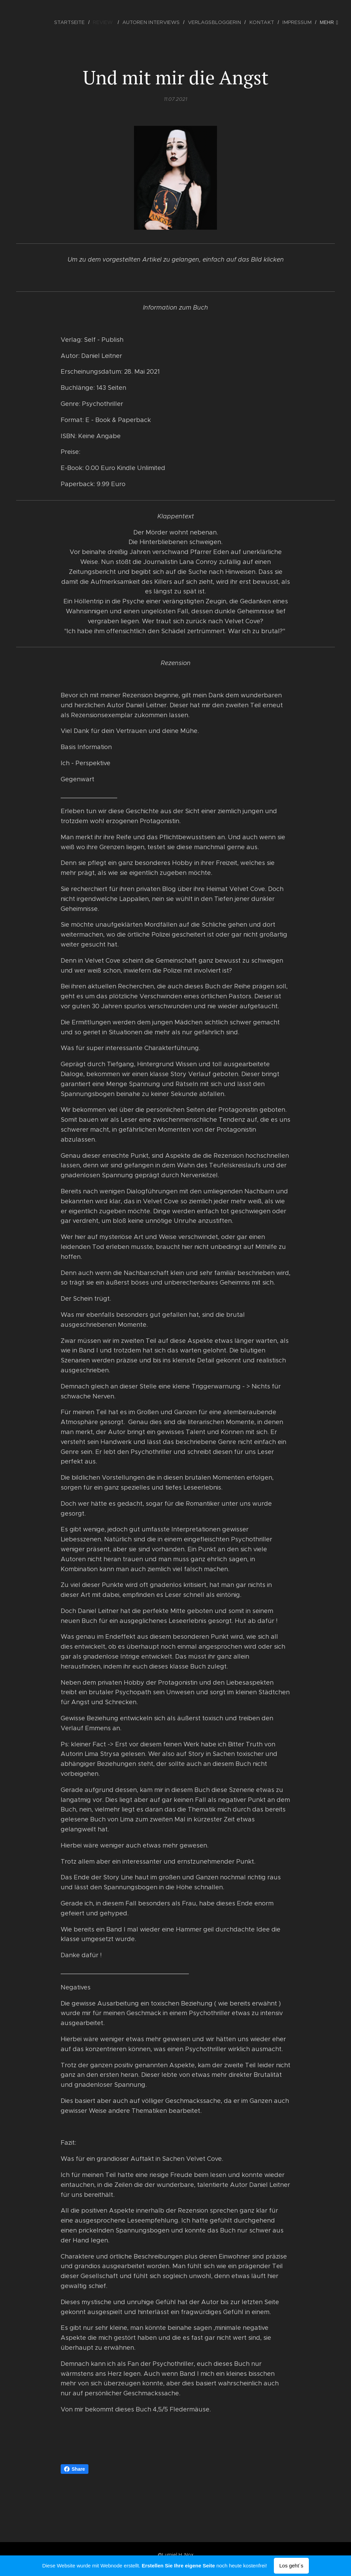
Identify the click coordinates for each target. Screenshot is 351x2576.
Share (74, 2469)
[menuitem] (80, 22)
